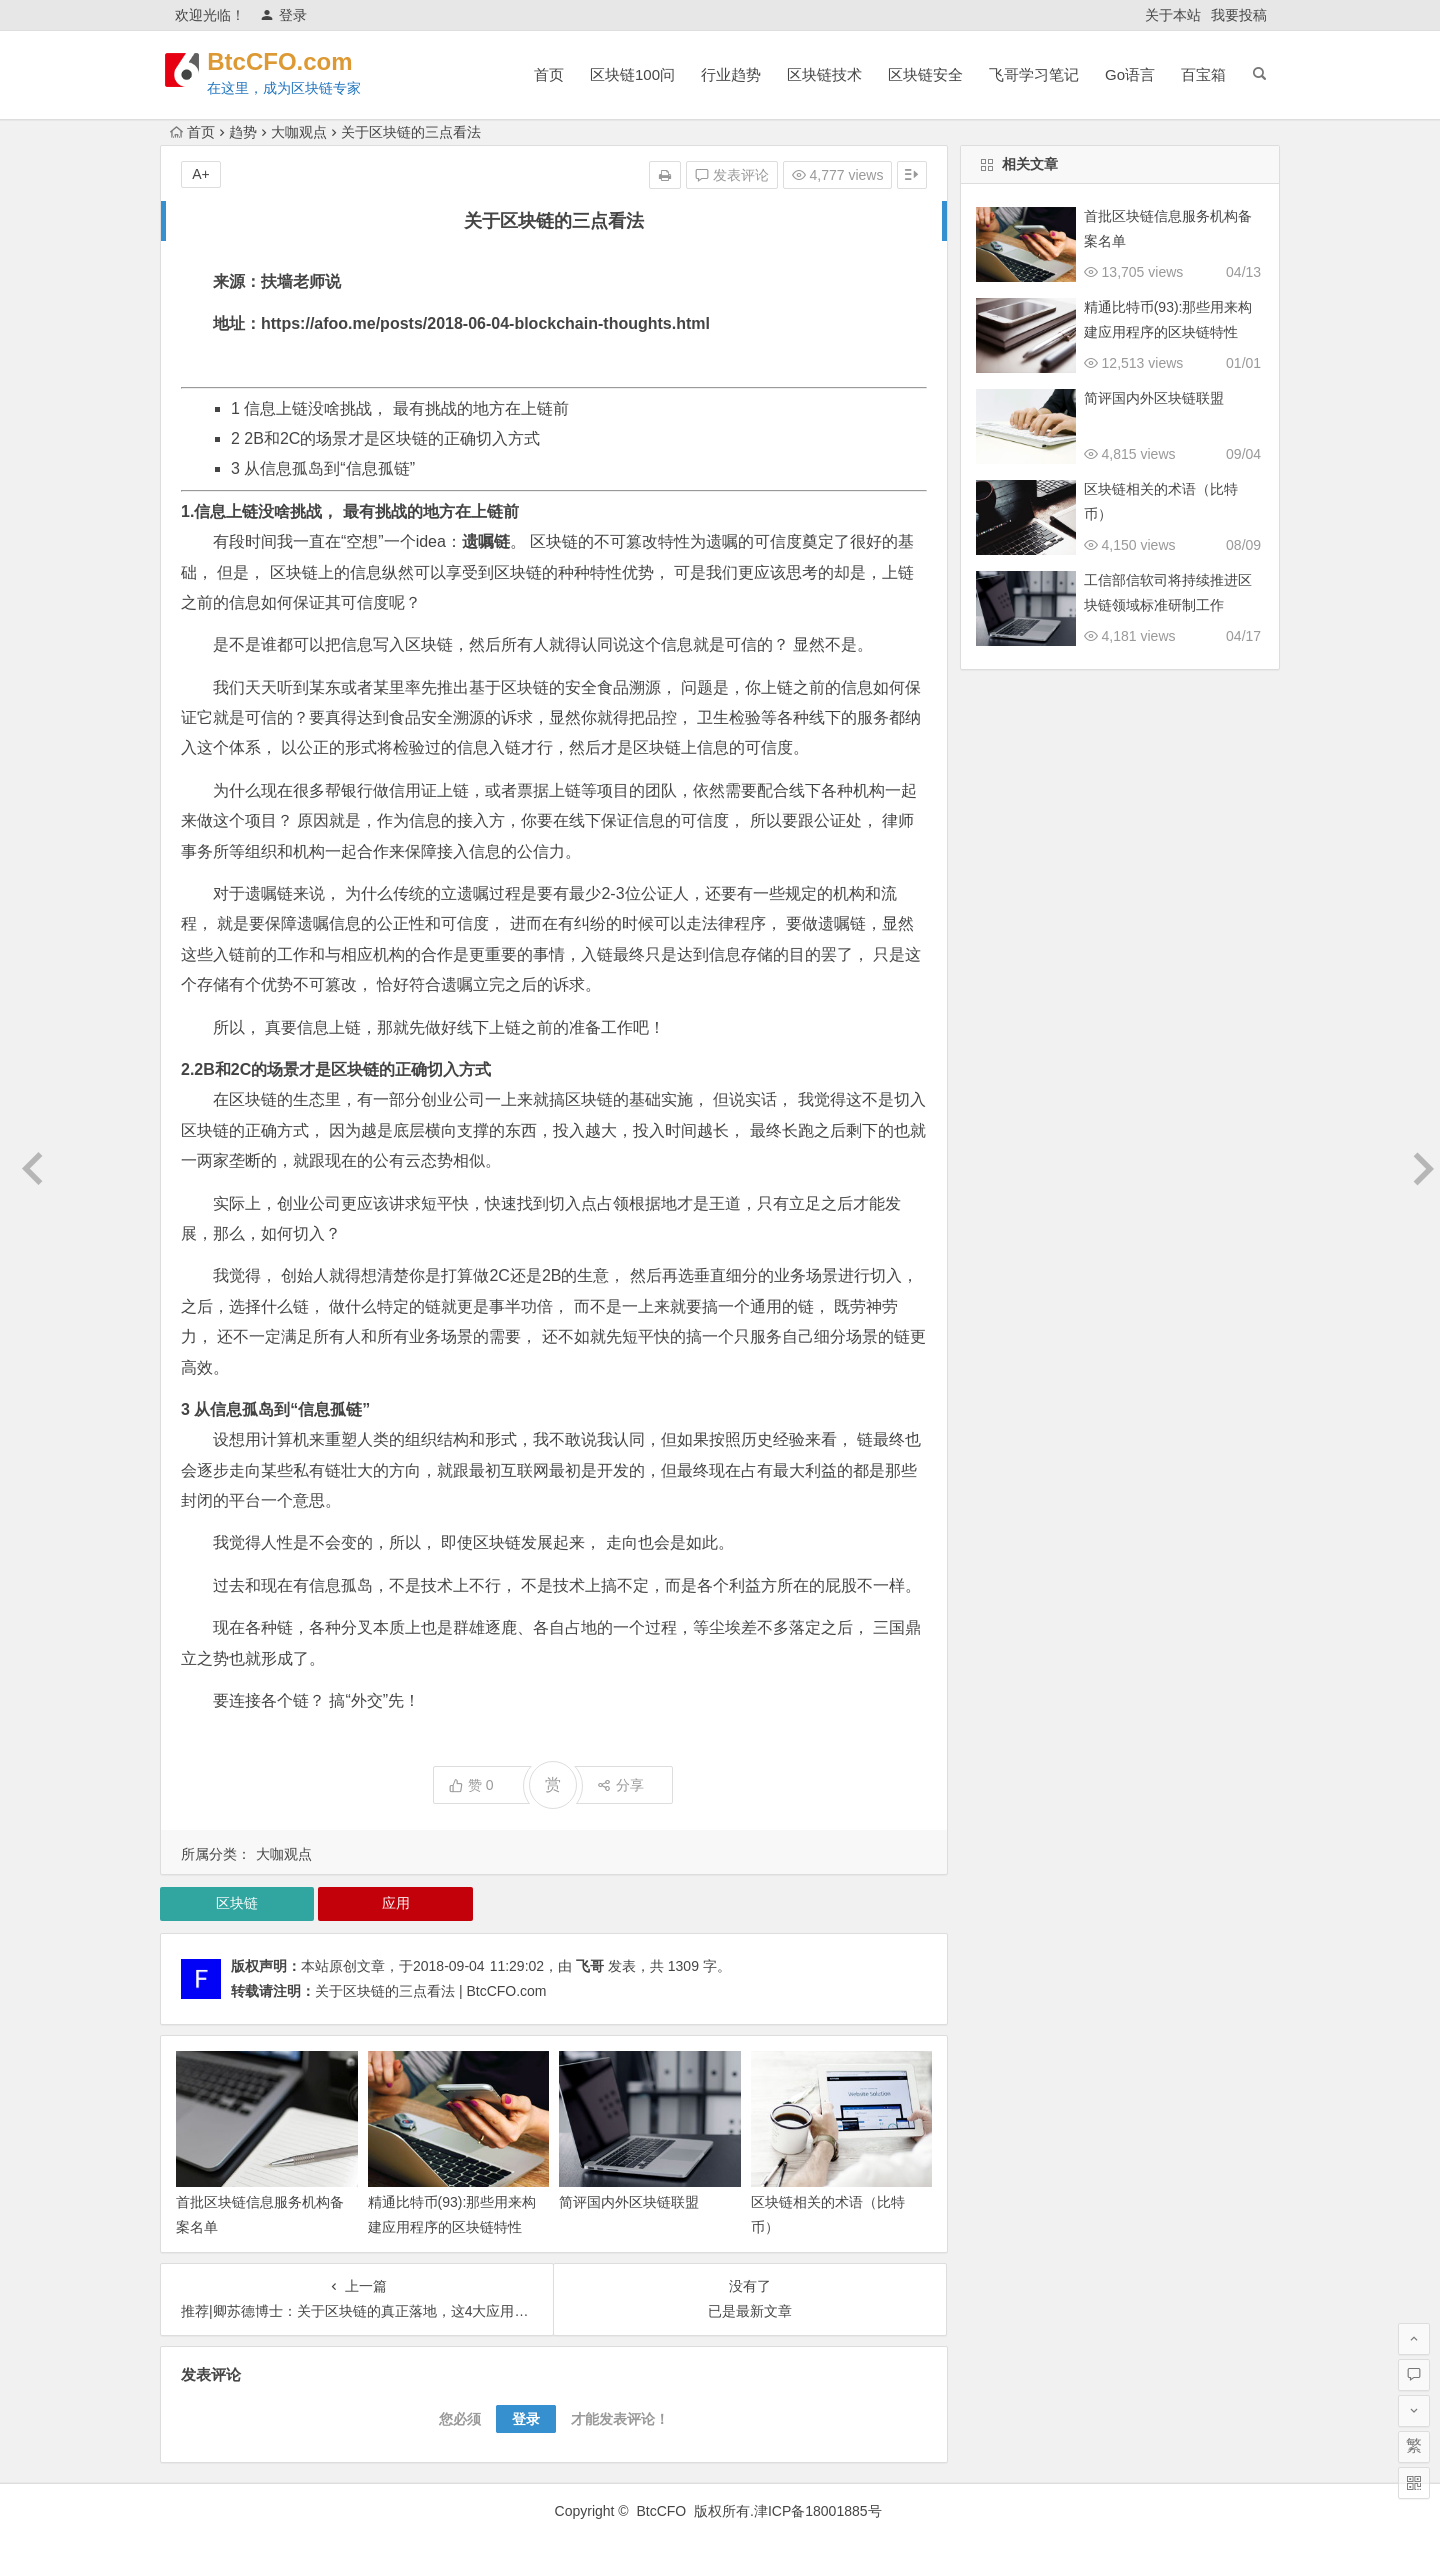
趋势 (243, 132)
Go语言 (1130, 74)
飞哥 (590, 1966)
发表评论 (732, 175)
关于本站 (1173, 15)
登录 (283, 15)
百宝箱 (1203, 74)
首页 (549, 74)
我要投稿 (1239, 15)
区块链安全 (925, 74)
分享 (620, 1785)
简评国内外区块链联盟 (629, 2202)
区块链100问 (632, 74)
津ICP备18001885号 (820, 2511)
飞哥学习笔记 (1034, 74)
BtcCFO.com (292, 61)
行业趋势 (731, 74)
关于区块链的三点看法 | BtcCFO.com (431, 1991)
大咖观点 (299, 132)
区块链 (237, 1903)
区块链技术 (824, 74)
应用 (396, 1903)
